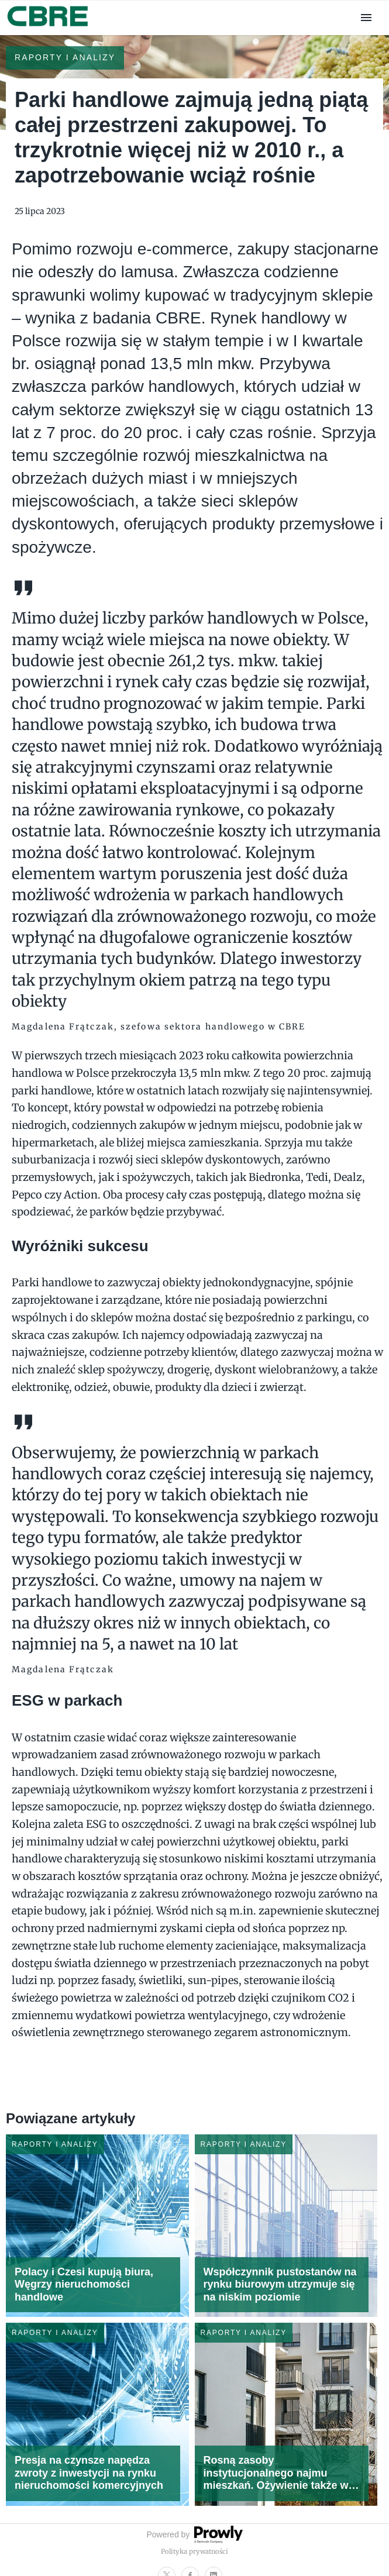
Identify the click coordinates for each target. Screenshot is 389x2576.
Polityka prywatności (194, 2551)
